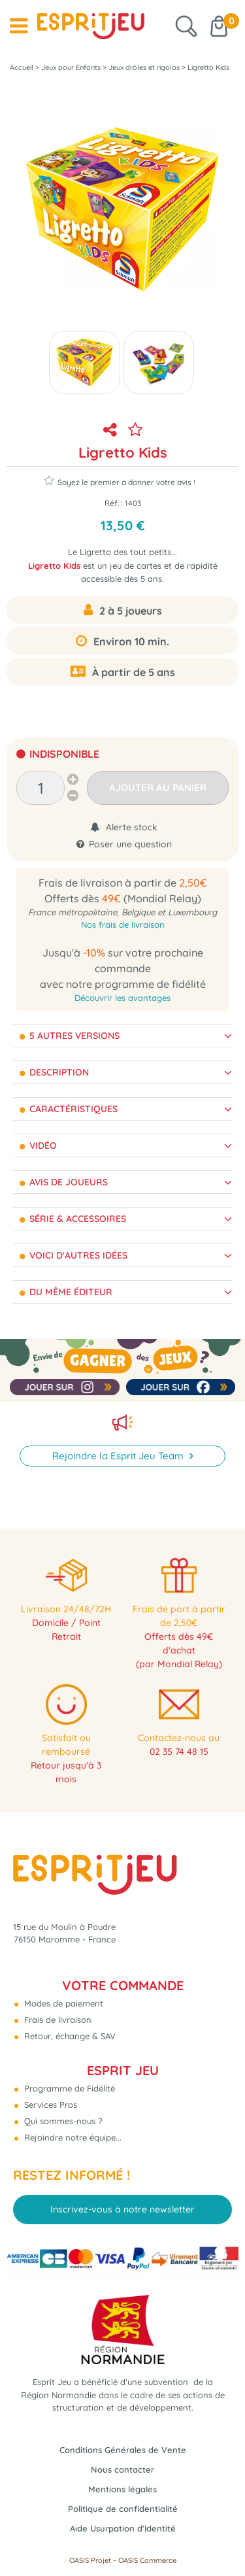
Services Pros (49, 2104)
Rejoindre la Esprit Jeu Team (119, 1455)
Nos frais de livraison (123, 924)
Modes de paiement (62, 2003)
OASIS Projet (90, 2560)
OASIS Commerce (147, 2560)
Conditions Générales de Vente (122, 2450)
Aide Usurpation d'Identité (123, 2528)
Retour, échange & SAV (69, 2036)
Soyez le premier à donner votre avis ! (119, 481)
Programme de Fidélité (68, 2088)
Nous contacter (122, 2469)
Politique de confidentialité (123, 2508)
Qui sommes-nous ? (62, 2121)
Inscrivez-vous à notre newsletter (122, 2209)
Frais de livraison (56, 2019)
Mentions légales (122, 2489)
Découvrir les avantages (122, 997)
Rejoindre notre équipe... (72, 2137)
